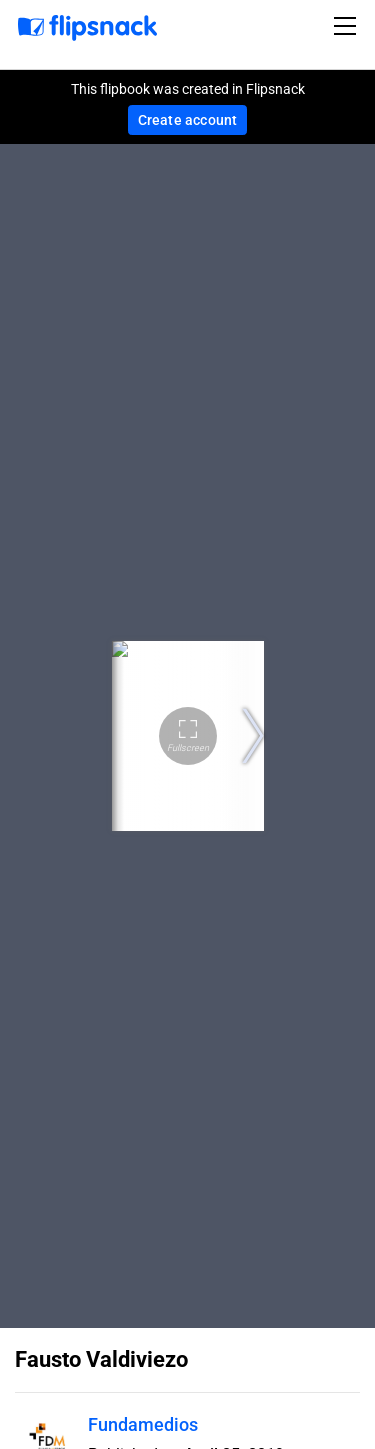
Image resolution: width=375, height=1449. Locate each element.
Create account (188, 120)
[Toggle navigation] (348, 26)
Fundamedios (143, 1424)
